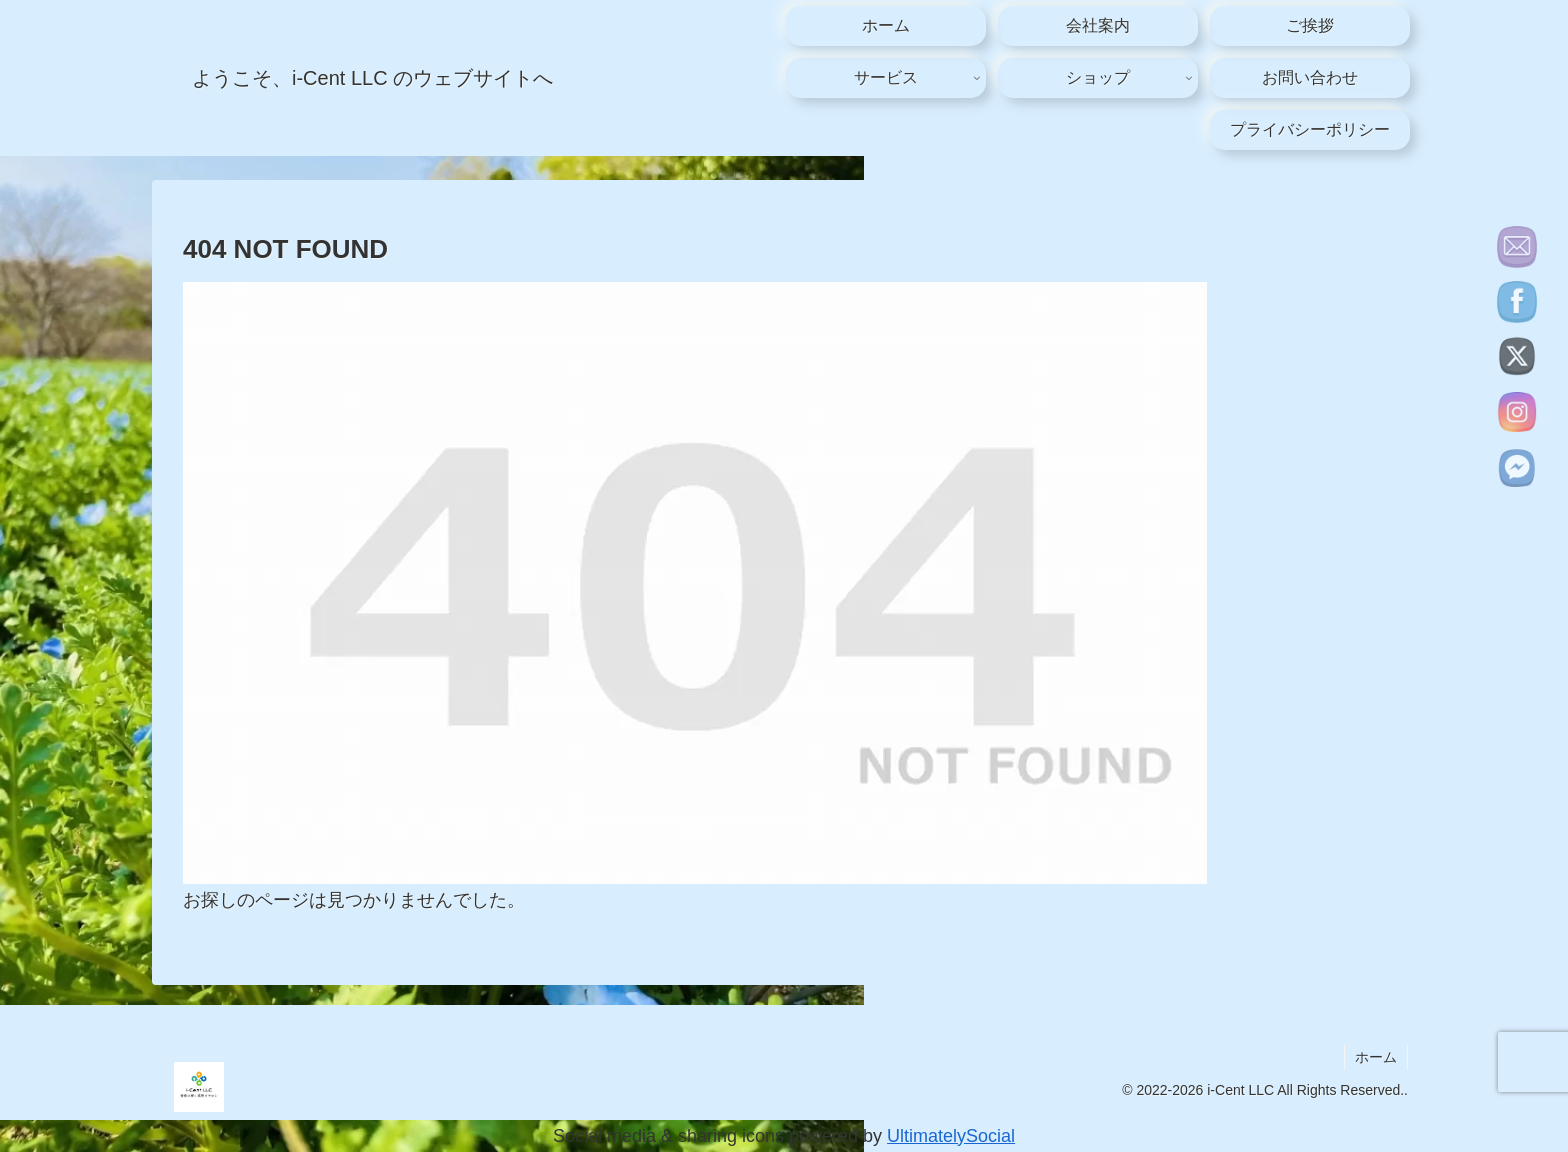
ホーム (1376, 1057)
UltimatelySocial (951, 1136)
